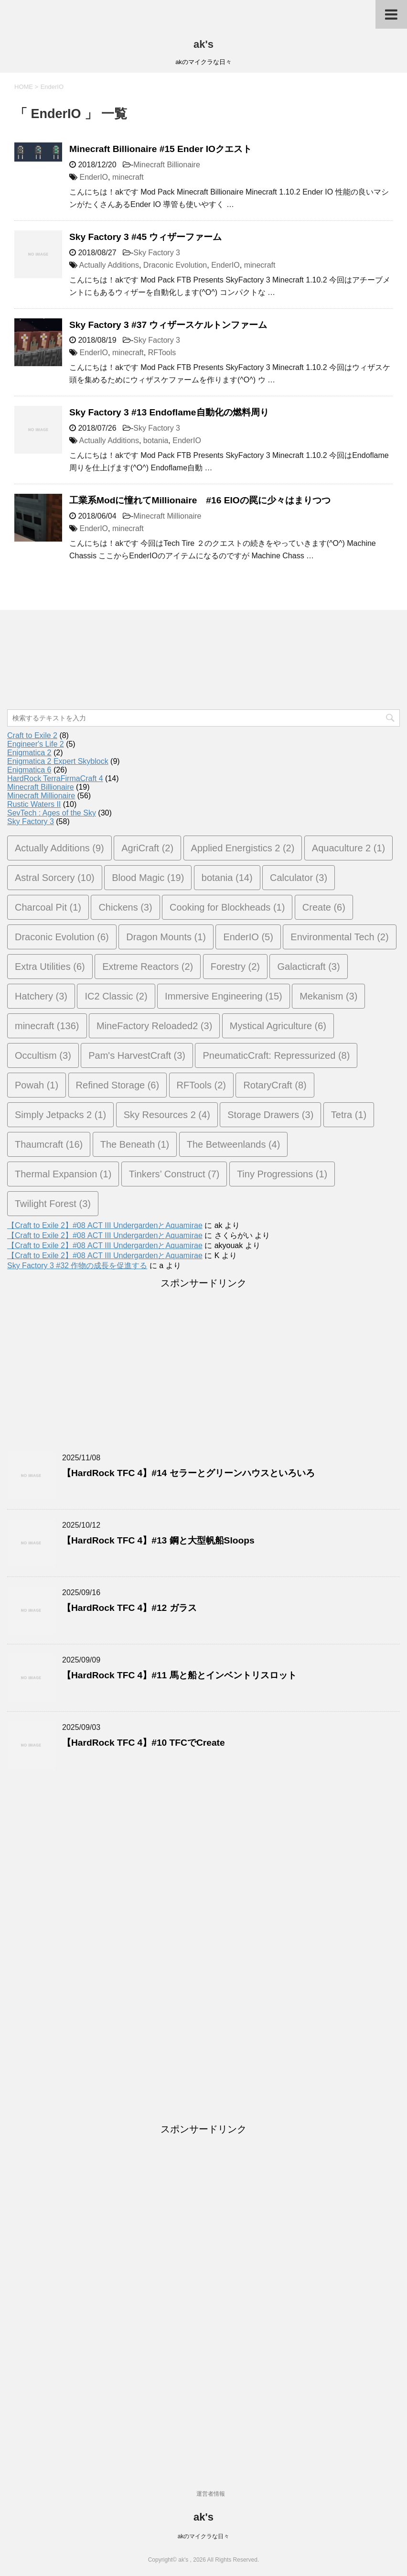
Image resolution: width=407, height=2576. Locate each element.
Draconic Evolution (175, 265)
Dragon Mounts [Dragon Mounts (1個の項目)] (166, 937)
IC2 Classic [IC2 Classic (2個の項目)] (116, 996)
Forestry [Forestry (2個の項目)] (235, 966)
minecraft (128, 177)
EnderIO (93, 177)
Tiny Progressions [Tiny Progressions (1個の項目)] (282, 1174)
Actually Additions (109, 265)
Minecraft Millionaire (167, 516)
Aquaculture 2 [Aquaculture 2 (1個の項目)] (348, 848)
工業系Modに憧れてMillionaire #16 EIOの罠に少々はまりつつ (200, 500)
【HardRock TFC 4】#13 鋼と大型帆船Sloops (158, 1540)
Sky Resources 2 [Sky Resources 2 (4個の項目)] (167, 1114)
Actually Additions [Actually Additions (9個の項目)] (59, 848)
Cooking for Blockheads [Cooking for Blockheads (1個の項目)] (227, 907)
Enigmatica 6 (29, 770)
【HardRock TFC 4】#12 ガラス (129, 1608)
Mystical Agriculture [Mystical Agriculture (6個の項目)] (278, 1026)
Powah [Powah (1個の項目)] (36, 1085)
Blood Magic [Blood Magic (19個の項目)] (148, 877)
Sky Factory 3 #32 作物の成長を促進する (77, 1265)
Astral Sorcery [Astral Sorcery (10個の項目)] (55, 877)
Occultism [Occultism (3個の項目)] (43, 1055)
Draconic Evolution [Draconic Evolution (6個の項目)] (62, 937)
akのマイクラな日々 (204, 2536)
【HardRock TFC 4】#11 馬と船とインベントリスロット (179, 1675)
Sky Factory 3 (156, 253)
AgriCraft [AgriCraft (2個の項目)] (147, 848)
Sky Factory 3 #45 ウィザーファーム (145, 237)
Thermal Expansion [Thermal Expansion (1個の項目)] (63, 1174)
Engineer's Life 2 (35, 744)
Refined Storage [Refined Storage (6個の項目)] (118, 1085)
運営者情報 (210, 2493)
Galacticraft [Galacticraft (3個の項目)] (308, 966)
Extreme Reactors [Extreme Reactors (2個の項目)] (147, 966)
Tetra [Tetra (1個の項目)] (348, 1114)
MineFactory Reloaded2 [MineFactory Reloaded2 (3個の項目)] (154, 1026)
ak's (203, 44)
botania (156, 440)
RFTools (162, 352)
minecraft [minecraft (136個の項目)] (47, 1026)
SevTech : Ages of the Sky (51, 813)
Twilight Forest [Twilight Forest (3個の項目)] (53, 1203)
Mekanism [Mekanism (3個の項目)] (328, 996)
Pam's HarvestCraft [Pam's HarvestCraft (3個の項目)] (136, 1055)
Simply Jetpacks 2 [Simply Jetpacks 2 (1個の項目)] (60, 1114)
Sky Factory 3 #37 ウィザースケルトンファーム (168, 325)
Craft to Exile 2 (32, 735)
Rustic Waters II (34, 804)
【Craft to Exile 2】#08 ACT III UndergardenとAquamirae (105, 1225)
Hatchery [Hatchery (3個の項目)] (41, 996)
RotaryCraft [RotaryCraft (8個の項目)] (274, 1085)
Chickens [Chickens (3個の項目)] (125, 907)
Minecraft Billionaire (166, 165)
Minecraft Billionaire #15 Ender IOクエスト (160, 149)
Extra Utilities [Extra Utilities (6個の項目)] (50, 966)
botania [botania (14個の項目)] (227, 877)
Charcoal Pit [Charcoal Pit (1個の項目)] (48, 907)
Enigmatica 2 (29, 753)
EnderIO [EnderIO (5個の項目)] (248, 937)
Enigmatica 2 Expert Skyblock (57, 761)
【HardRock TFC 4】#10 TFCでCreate (143, 1743)
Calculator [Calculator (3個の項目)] (298, 877)
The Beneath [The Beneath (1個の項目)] (135, 1144)
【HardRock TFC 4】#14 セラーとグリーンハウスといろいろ (188, 1473)
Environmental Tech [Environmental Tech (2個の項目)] (339, 937)
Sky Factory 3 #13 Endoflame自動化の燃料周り (169, 412)
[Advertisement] (35, 669)
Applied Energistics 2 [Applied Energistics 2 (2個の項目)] (243, 848)
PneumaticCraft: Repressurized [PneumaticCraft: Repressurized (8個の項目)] (276, 1055)
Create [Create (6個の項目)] (323, 907)
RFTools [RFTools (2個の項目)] (201, 1085)
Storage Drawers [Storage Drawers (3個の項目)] (270, 1114)
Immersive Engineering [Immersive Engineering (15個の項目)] (223, 996)
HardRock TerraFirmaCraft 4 (55, 778)
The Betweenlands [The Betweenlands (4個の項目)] (233, 1144)
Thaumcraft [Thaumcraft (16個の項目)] (49, 1144)
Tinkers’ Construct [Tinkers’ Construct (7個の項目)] (174, 1174)
